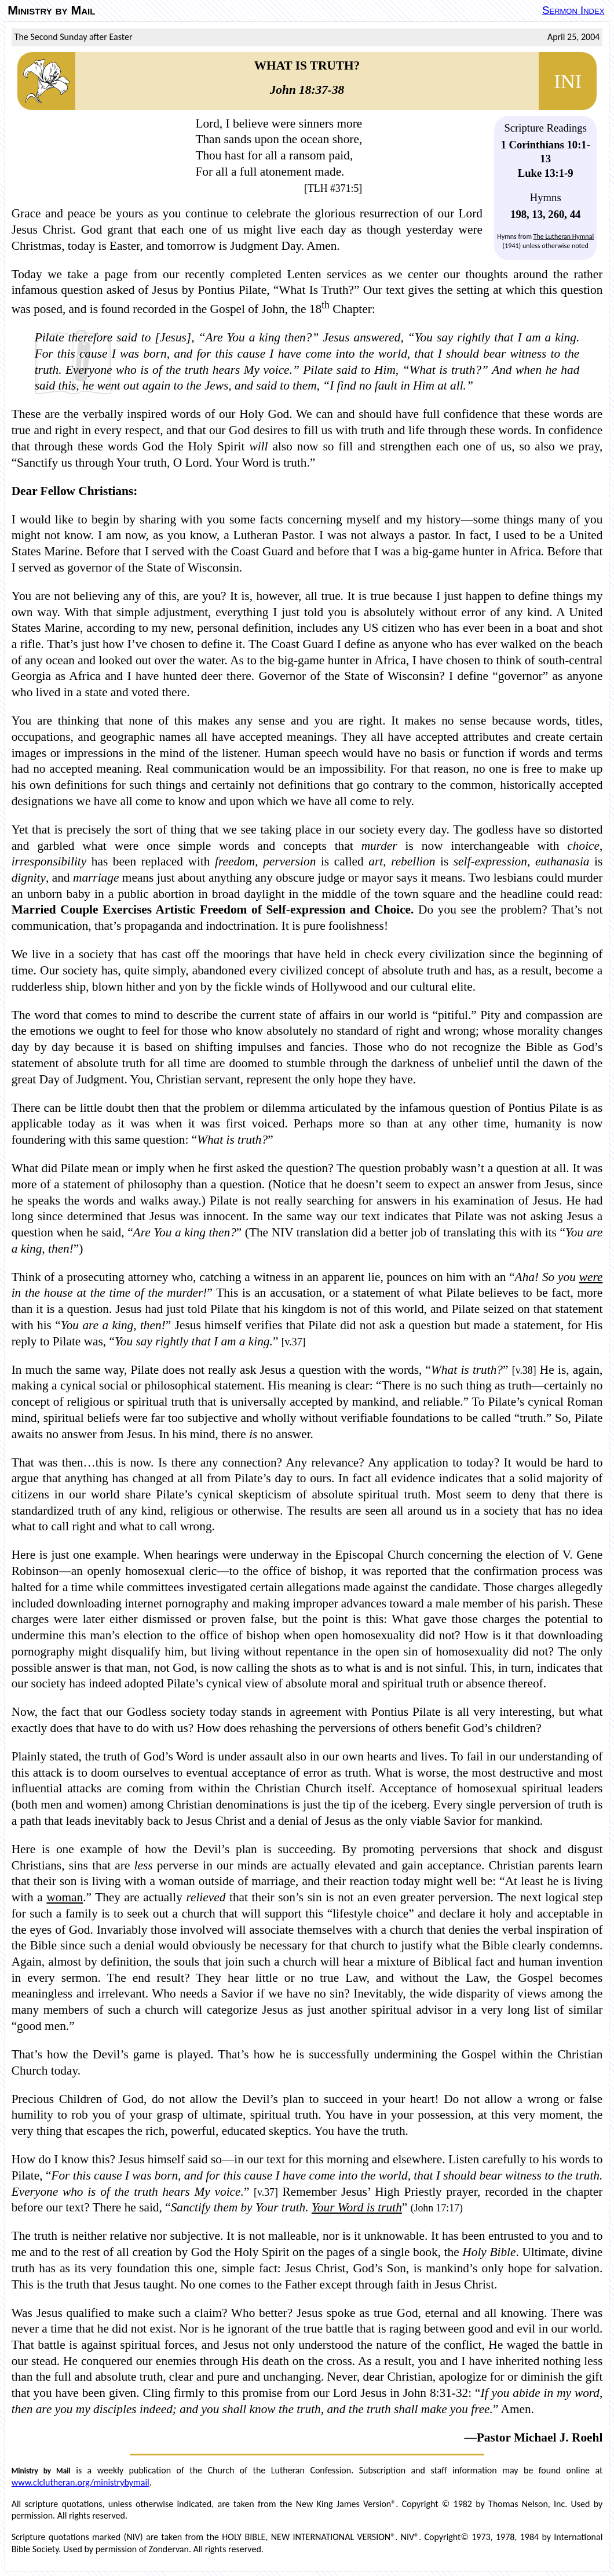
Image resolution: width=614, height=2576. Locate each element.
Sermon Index (573, 10)
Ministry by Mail (51, 10)
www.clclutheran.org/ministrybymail (80, 2482)
